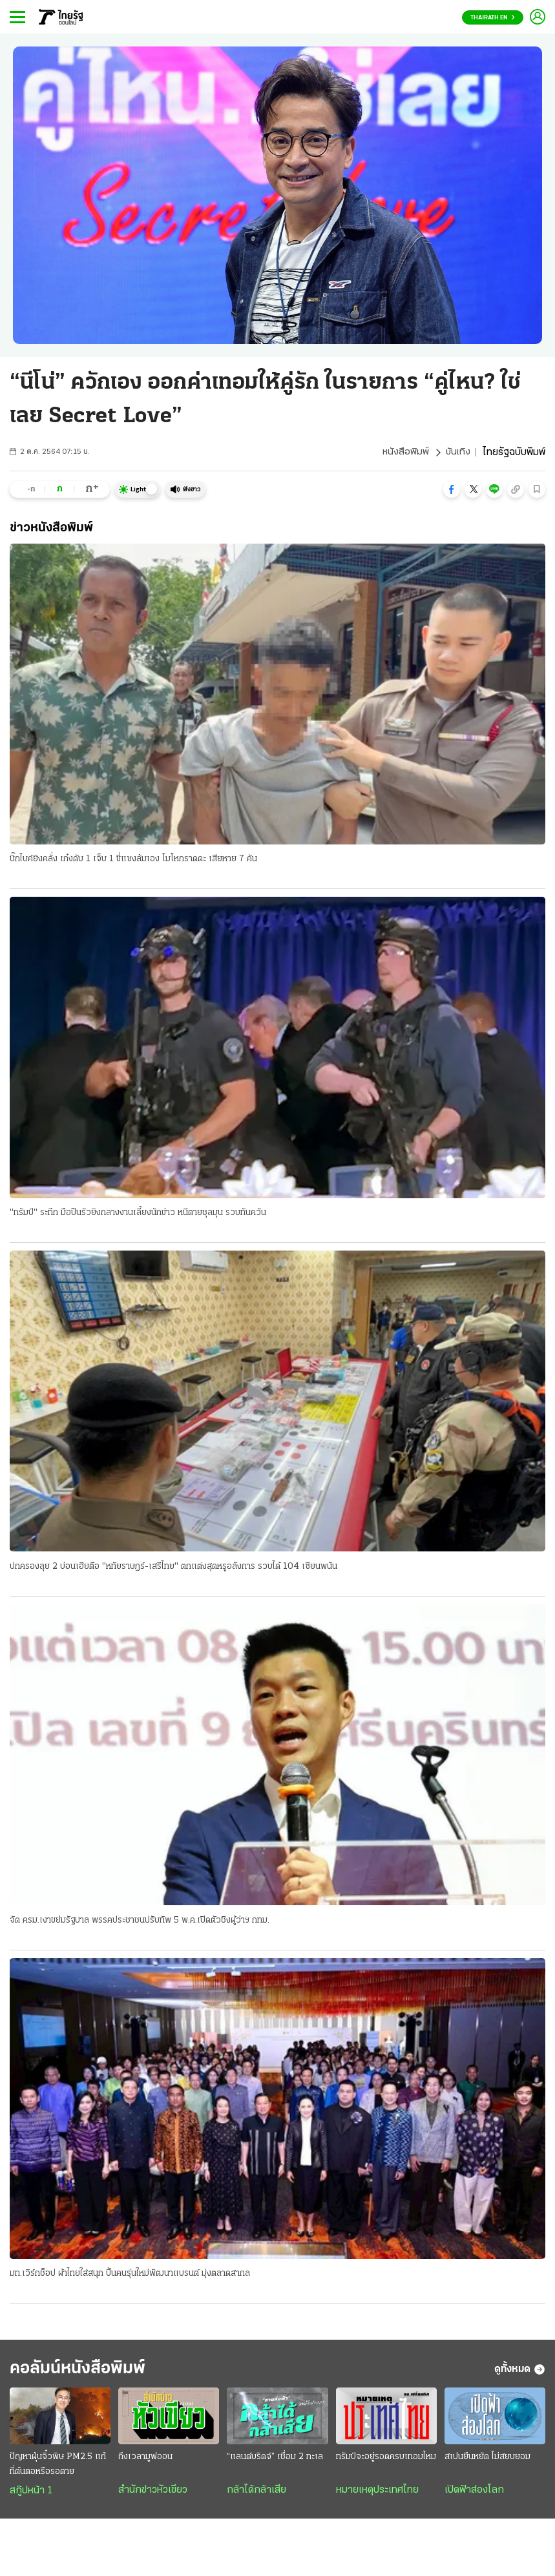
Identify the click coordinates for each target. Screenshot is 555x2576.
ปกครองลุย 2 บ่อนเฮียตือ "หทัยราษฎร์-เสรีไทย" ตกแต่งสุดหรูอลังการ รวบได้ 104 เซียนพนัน (173, 1568)
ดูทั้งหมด (519, 2372)
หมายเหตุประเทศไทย (377, 2494)
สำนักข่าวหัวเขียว (152, 2494)
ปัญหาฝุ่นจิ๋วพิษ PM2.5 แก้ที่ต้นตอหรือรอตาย (58, 2469)
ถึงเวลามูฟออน (145, 2461)
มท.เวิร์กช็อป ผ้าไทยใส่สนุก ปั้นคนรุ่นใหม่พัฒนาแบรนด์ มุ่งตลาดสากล (130, 2275)
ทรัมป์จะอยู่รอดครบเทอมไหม (386, 2461)
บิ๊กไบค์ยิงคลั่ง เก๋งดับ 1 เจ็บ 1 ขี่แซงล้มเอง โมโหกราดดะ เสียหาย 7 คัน (133, 859)
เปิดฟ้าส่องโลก (474, 2494)
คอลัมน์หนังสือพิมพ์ (86, 2372)
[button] (451, 489)
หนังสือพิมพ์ (404, 452)
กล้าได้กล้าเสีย (256, 2494)
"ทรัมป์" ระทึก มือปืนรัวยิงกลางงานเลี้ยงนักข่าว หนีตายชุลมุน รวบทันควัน (138, 1213)
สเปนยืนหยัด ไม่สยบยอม (487, 2461)
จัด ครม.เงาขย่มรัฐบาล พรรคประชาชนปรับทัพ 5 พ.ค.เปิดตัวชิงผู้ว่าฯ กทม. (139, 1922)
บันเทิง (457, 452)
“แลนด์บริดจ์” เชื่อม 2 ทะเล (275, 2461)
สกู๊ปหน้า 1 (31, 2495)
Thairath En (492, 17)
